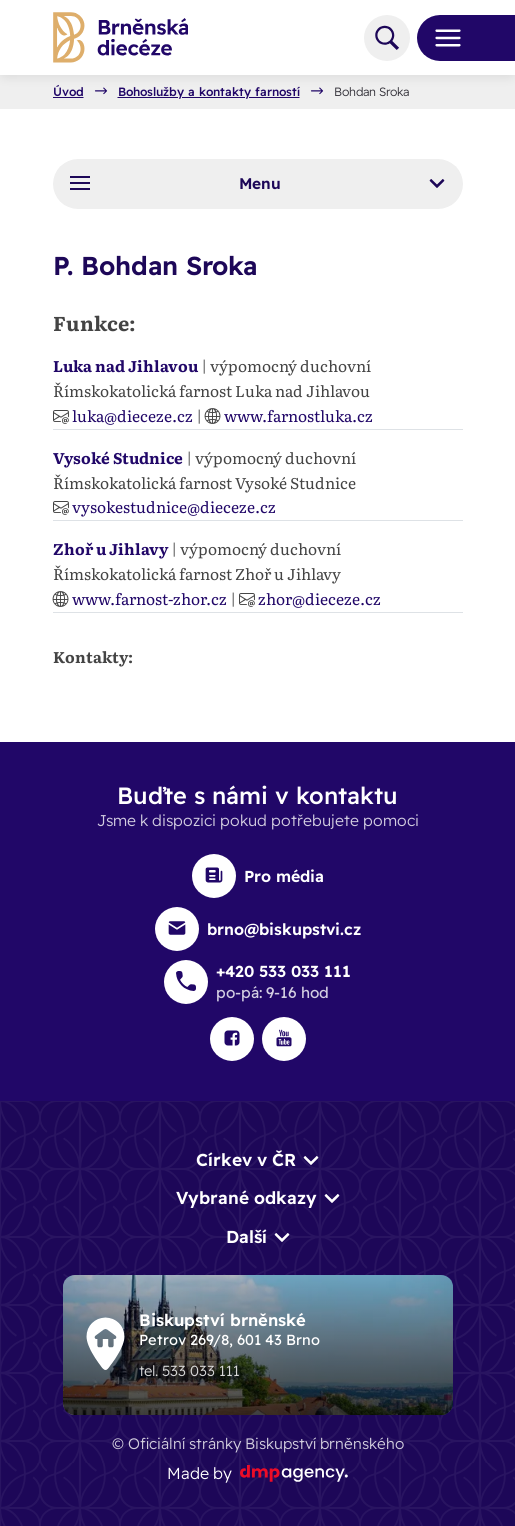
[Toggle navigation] (440, 38)
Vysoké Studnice (118, 457)
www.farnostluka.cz (298, 415)
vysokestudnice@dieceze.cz (174, 506)
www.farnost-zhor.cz (149, 598)
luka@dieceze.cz (132, 415)
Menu (257, 183)
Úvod (68, 92)
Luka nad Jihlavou (125, 365)
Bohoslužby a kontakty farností (209, 92)
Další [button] (246, 1236)
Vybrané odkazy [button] (246, 1197)
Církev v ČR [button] (246, 1159)
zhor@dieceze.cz (319, 598)
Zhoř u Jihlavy (110, 548)
